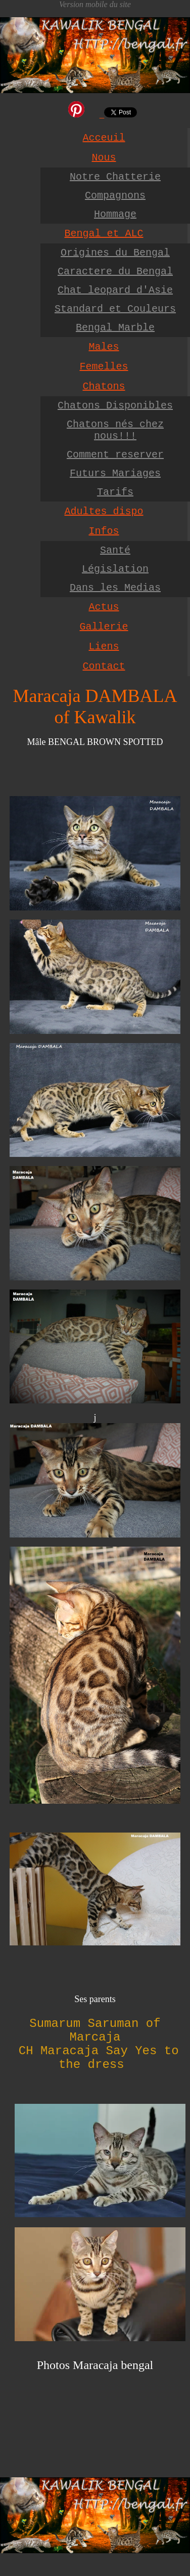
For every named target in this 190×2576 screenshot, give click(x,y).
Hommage (115, 214)
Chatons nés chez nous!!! (115, 430)
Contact (103, 666)
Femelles (103, 366)
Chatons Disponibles (115, 405)
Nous (103, 157)
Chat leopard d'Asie (115, 290)
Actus (103, 607)
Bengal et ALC (103, 233)
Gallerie (103, 627)
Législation (115, 569)
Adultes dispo (103, 511)
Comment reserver (115, 455)
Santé (115, 550)
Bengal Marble (115, 328)
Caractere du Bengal (115, 271)
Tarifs (115, 492)
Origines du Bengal (115, 253)
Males (103, 347)
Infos (103, 531)
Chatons (103, 386)
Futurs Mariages (115, 473)
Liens (103, 646)
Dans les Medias (115, 588)
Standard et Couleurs (115, 309)
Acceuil (103, 138)
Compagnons (115, 195)
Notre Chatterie (115, 177)
